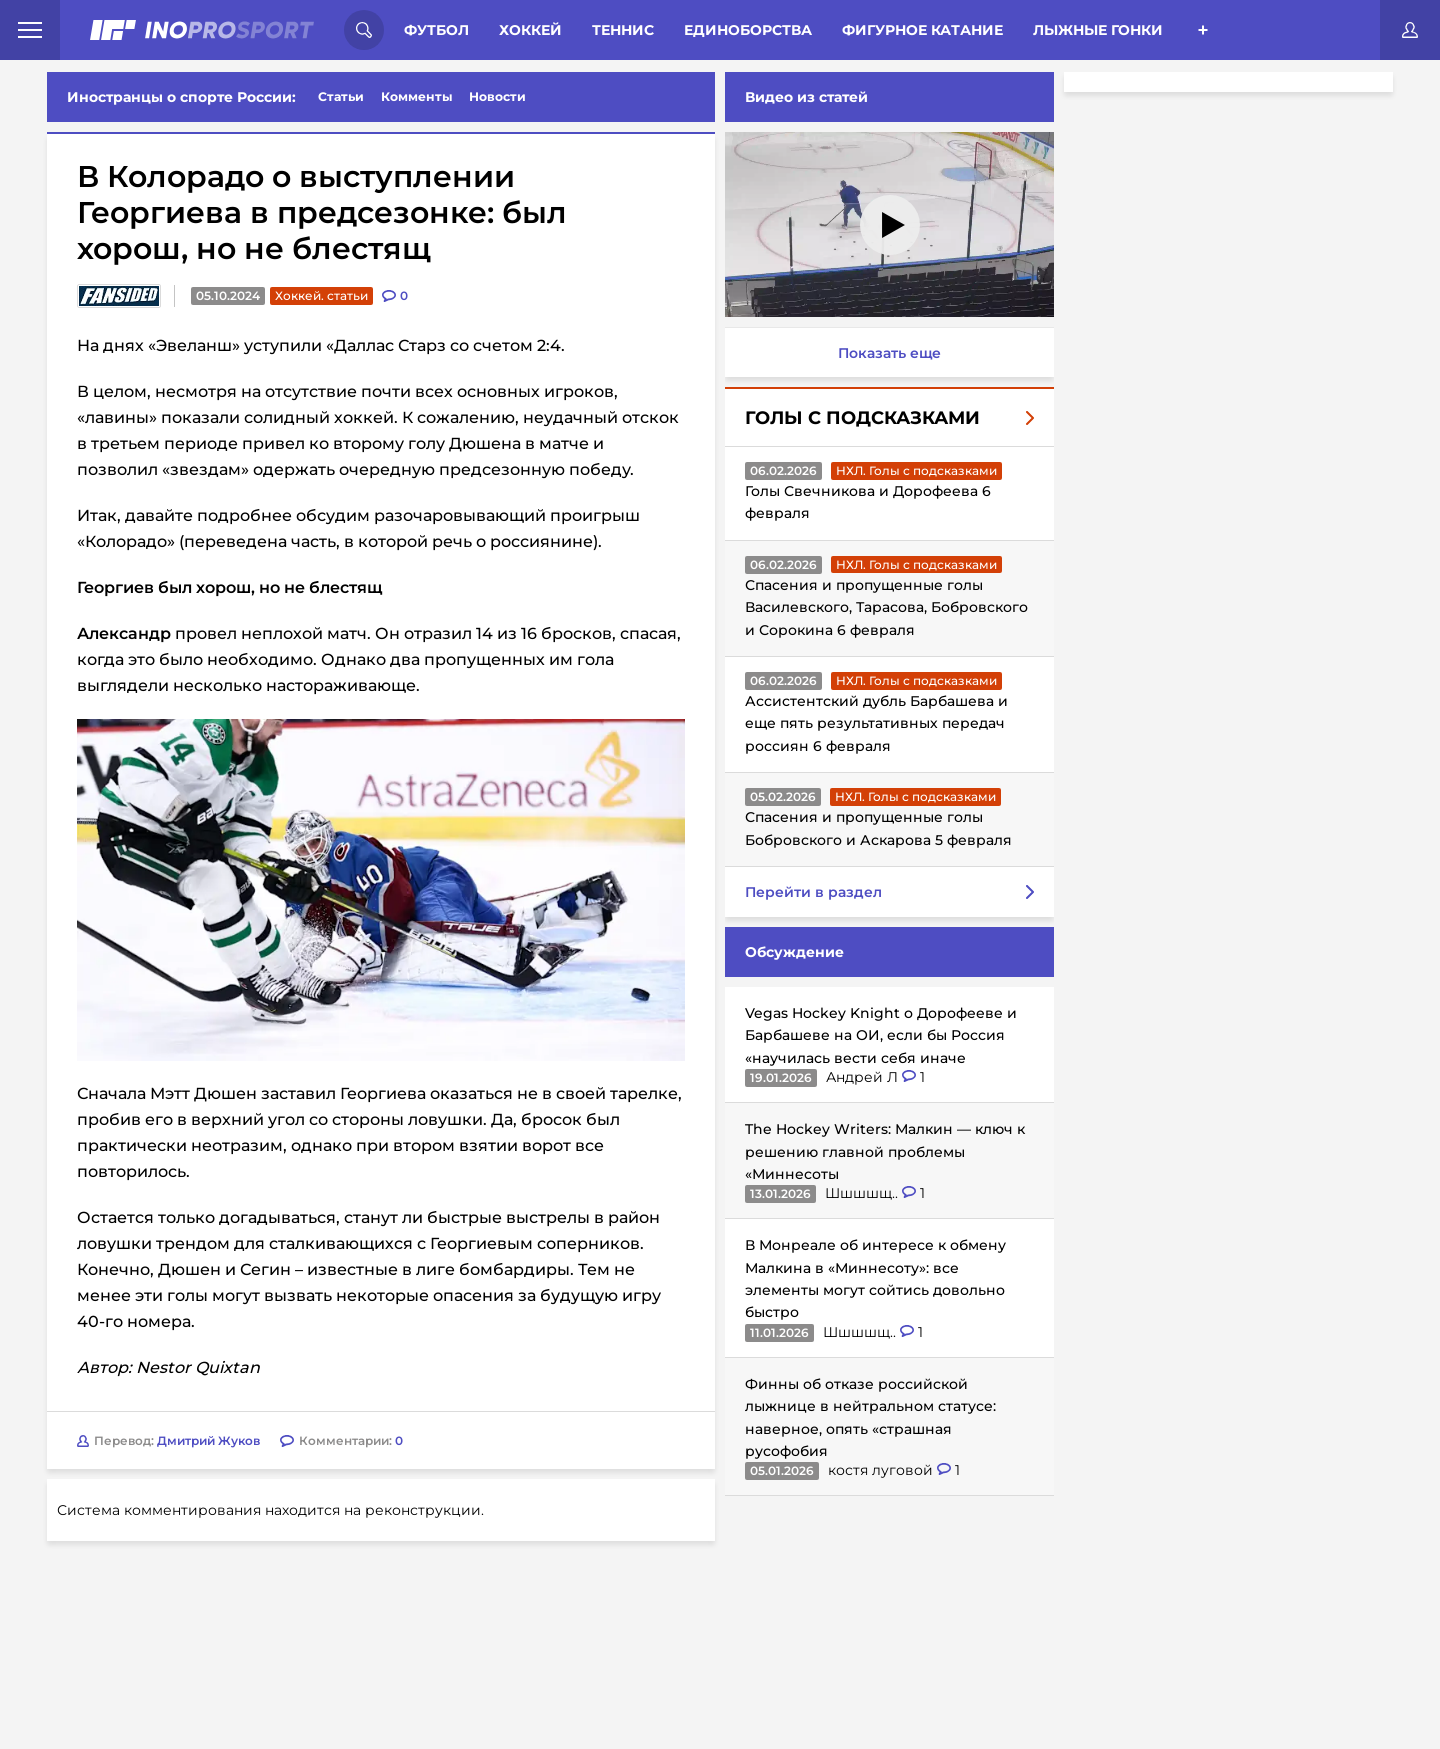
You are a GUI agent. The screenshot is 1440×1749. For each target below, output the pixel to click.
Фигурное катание (922, 30)
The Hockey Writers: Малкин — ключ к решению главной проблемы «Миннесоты (885, 1151)
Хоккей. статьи (321, 295)
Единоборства (748, 30)
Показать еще (889, 353)
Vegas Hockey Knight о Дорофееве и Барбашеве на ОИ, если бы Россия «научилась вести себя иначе (881, 1035)
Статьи (341, 96)
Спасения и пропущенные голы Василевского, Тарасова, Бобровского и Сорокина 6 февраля (886, 607)
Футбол (436, 30)
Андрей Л (864, 1077)
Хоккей (530, 30)
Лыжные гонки (1098, 30)
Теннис (623, 30)
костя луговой (882, 1470)
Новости (497, 96)
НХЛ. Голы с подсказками (916, 470)
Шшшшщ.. (863, 1193)
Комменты (417, 96)
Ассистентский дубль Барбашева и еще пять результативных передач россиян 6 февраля (876, 723)
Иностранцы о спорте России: (181, 97)
